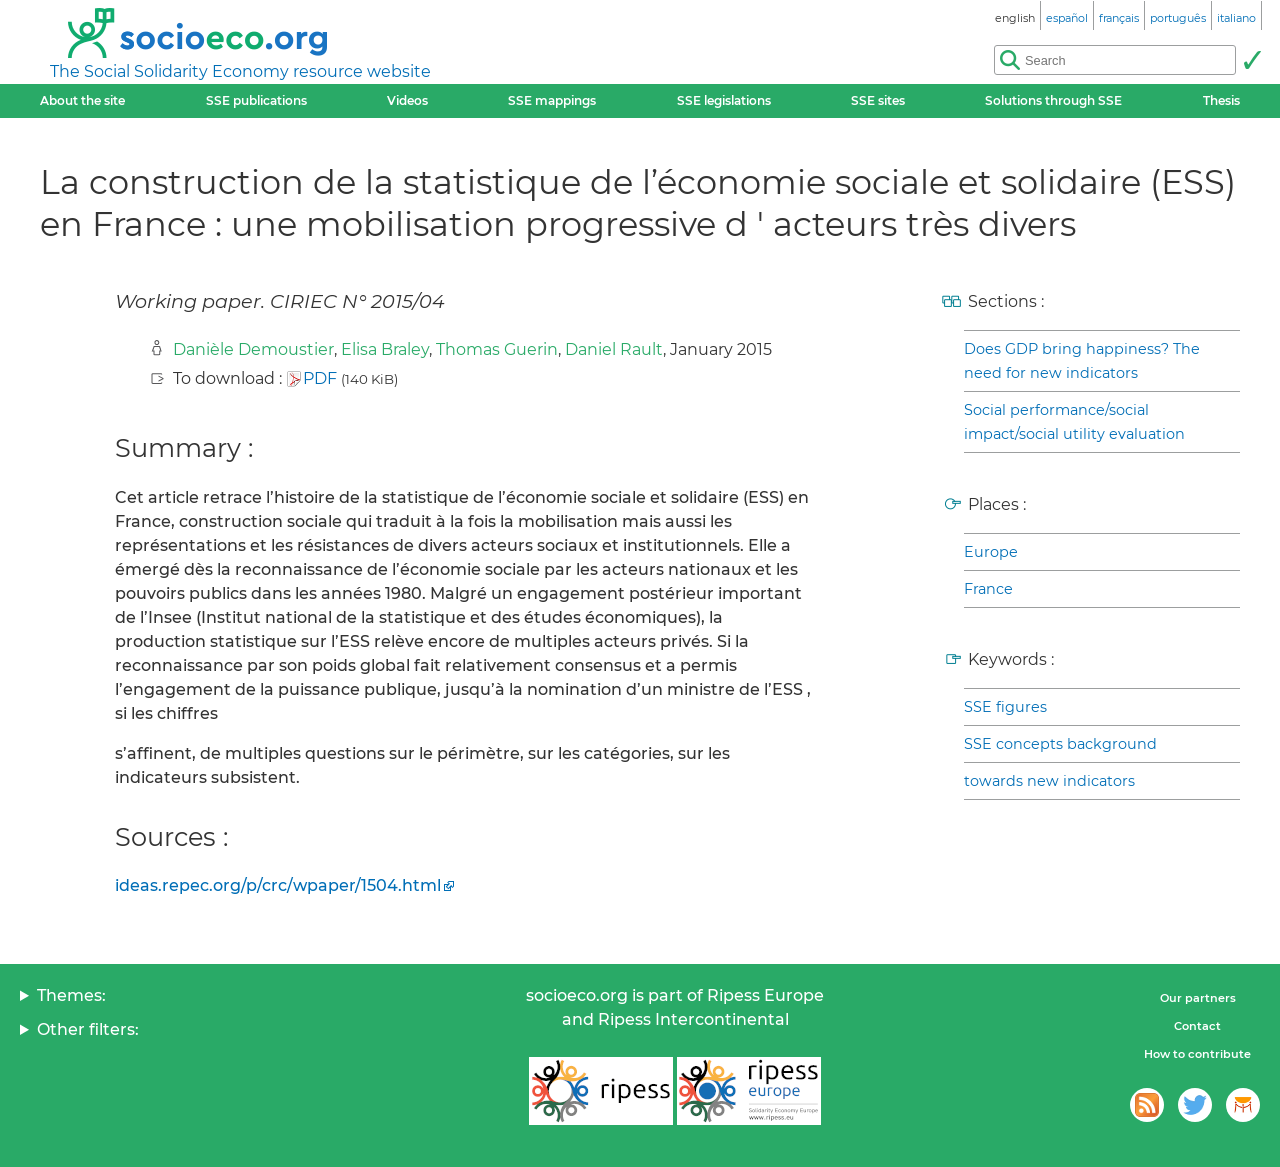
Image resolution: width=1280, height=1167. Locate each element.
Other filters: (88, 1029)
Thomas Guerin (497, 349)
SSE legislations (724, 100)
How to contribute (1197, 1054)
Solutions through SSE (1053, 100)
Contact (1197, 1026)
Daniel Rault (614, 349)
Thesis (1221, 100)
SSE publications (256, 100)
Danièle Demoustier (253, 349)
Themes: (71, 995)
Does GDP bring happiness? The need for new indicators (1082, 361)
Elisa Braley (385, 349)
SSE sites (878, 100)
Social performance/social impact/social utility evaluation (1074, 422)
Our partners (1198, 998)
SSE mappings (552, 100)
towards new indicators (1049, 781)
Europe (991, 552)
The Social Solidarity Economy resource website (240, 71)
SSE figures (1005, 707)
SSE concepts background (1060, 744)
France (988, 589)
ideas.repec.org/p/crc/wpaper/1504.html (278, 885)
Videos (407, 100)
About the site (82, 100)
